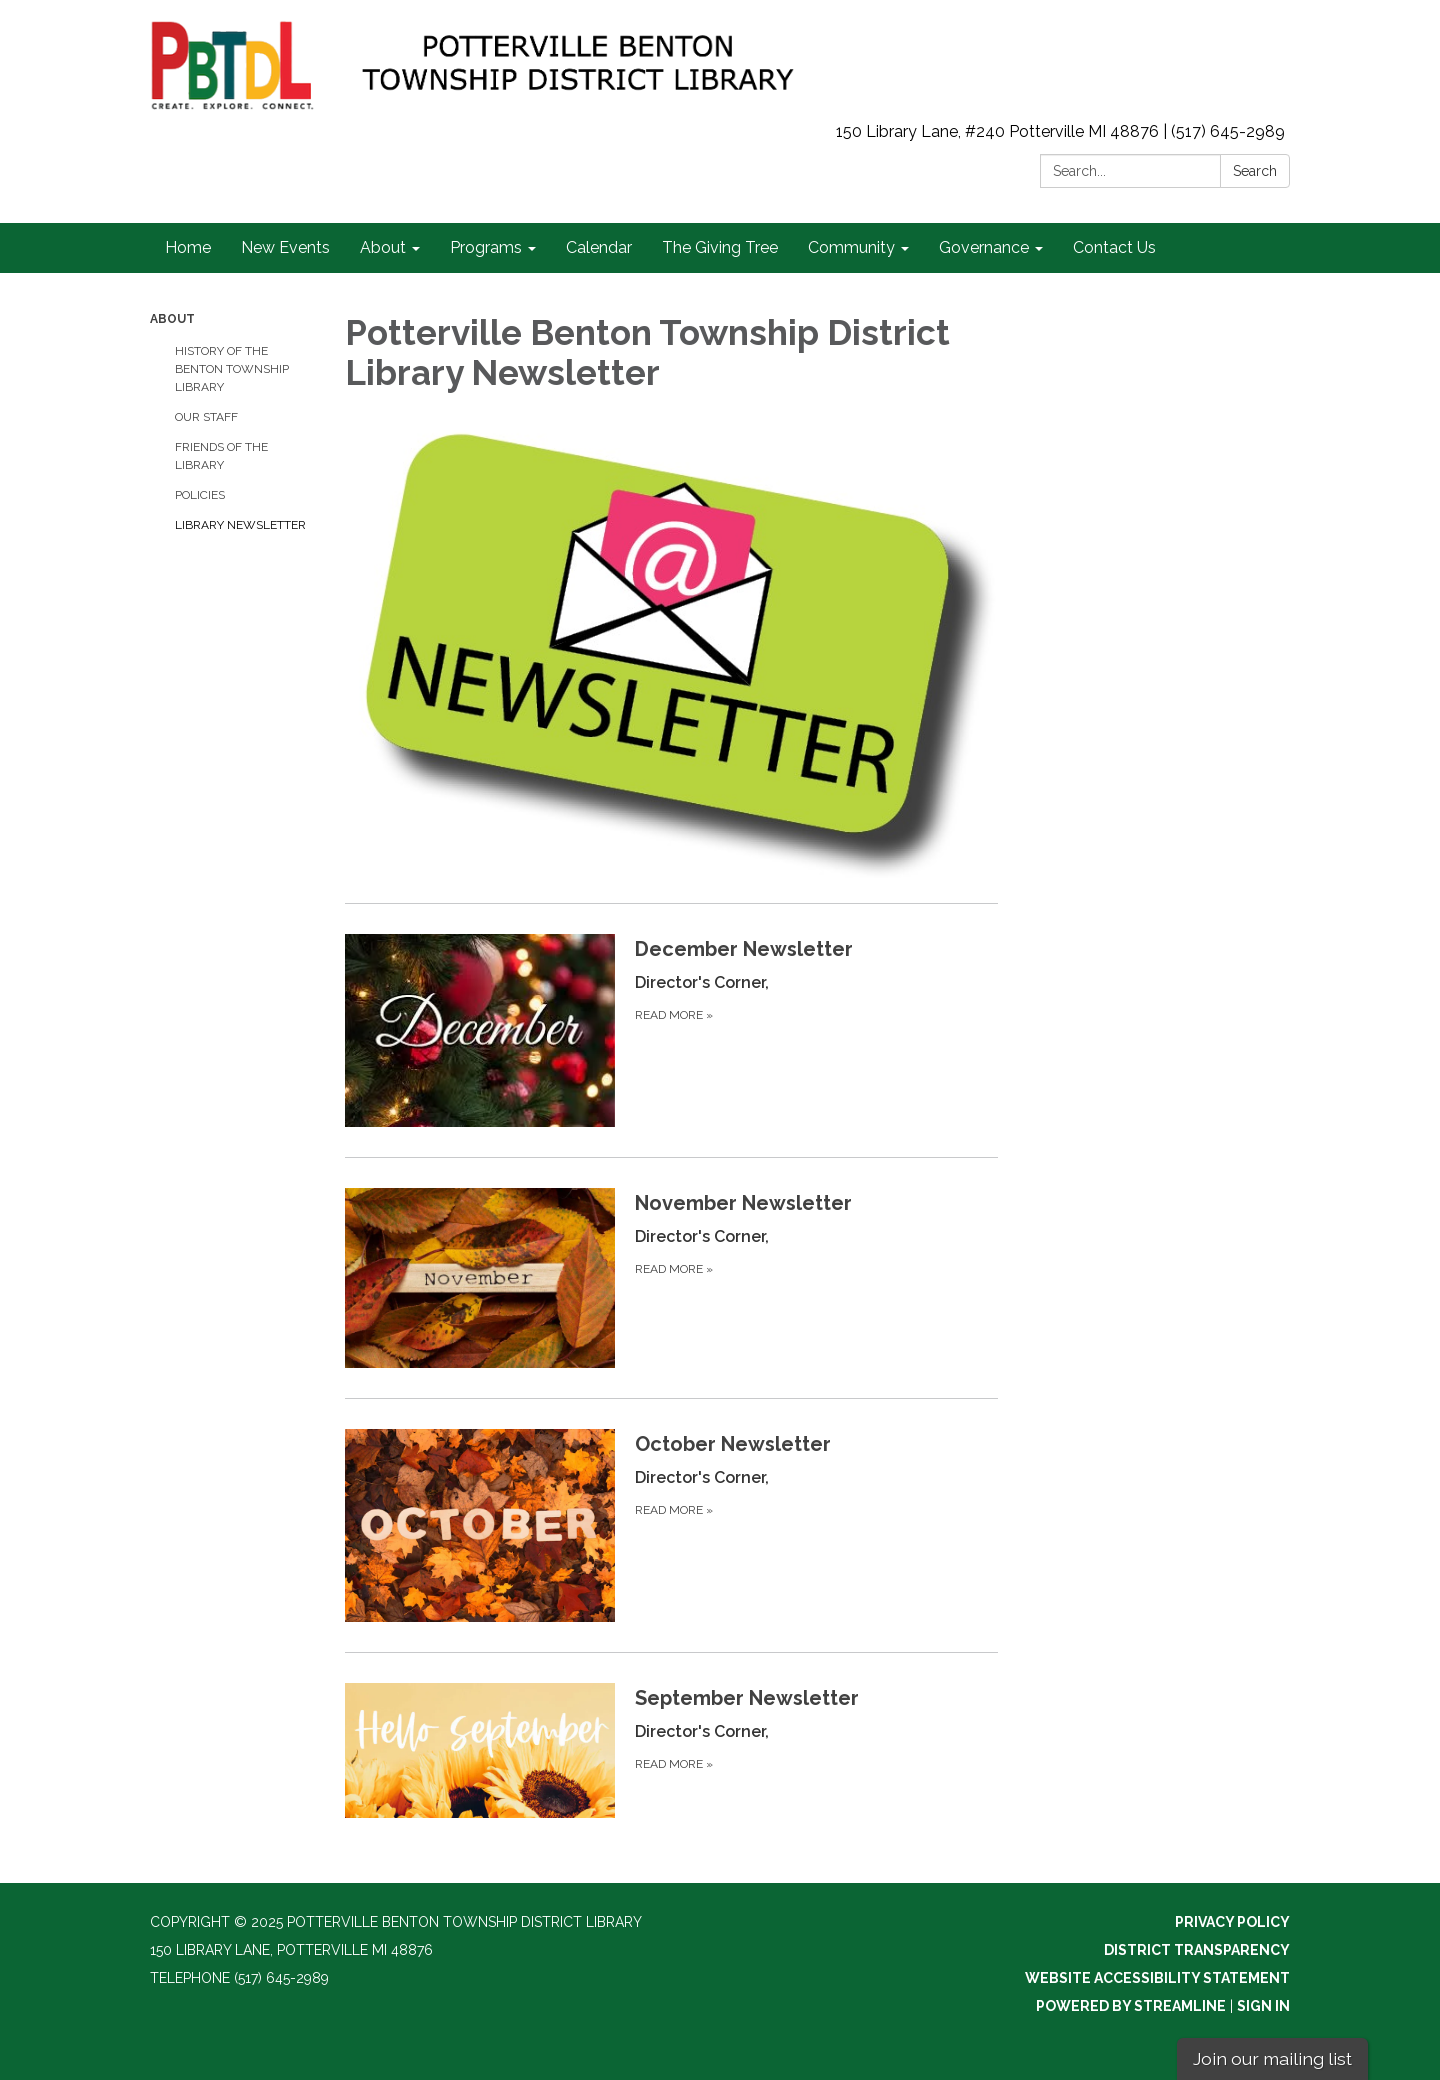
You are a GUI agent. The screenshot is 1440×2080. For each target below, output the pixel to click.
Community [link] (851, 247)
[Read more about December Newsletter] (671, 1030)
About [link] (383, 247)
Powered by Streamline (1131, 2006)
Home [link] (188, 247)
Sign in (1263, 2006)
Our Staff (206, 417)
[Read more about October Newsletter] (671, 1525)
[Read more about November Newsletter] (671, 1277)
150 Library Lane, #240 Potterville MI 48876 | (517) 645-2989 (1060, 131)
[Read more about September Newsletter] (671, 1750)
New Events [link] (285, 247)
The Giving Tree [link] (720, 247)
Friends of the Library (221, 456)
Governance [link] (984, 247)
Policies (200, 495)
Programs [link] (486, 247)
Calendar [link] (599, 247)
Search (1255, 171)
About (172, 319)
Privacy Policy (1232, 1922)
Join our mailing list (1272, 2058)
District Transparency (1197, 1950)
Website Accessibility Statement (1157, 1978)
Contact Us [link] (1114, 247)
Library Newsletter (240, 525)
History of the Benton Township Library (232, 369)
